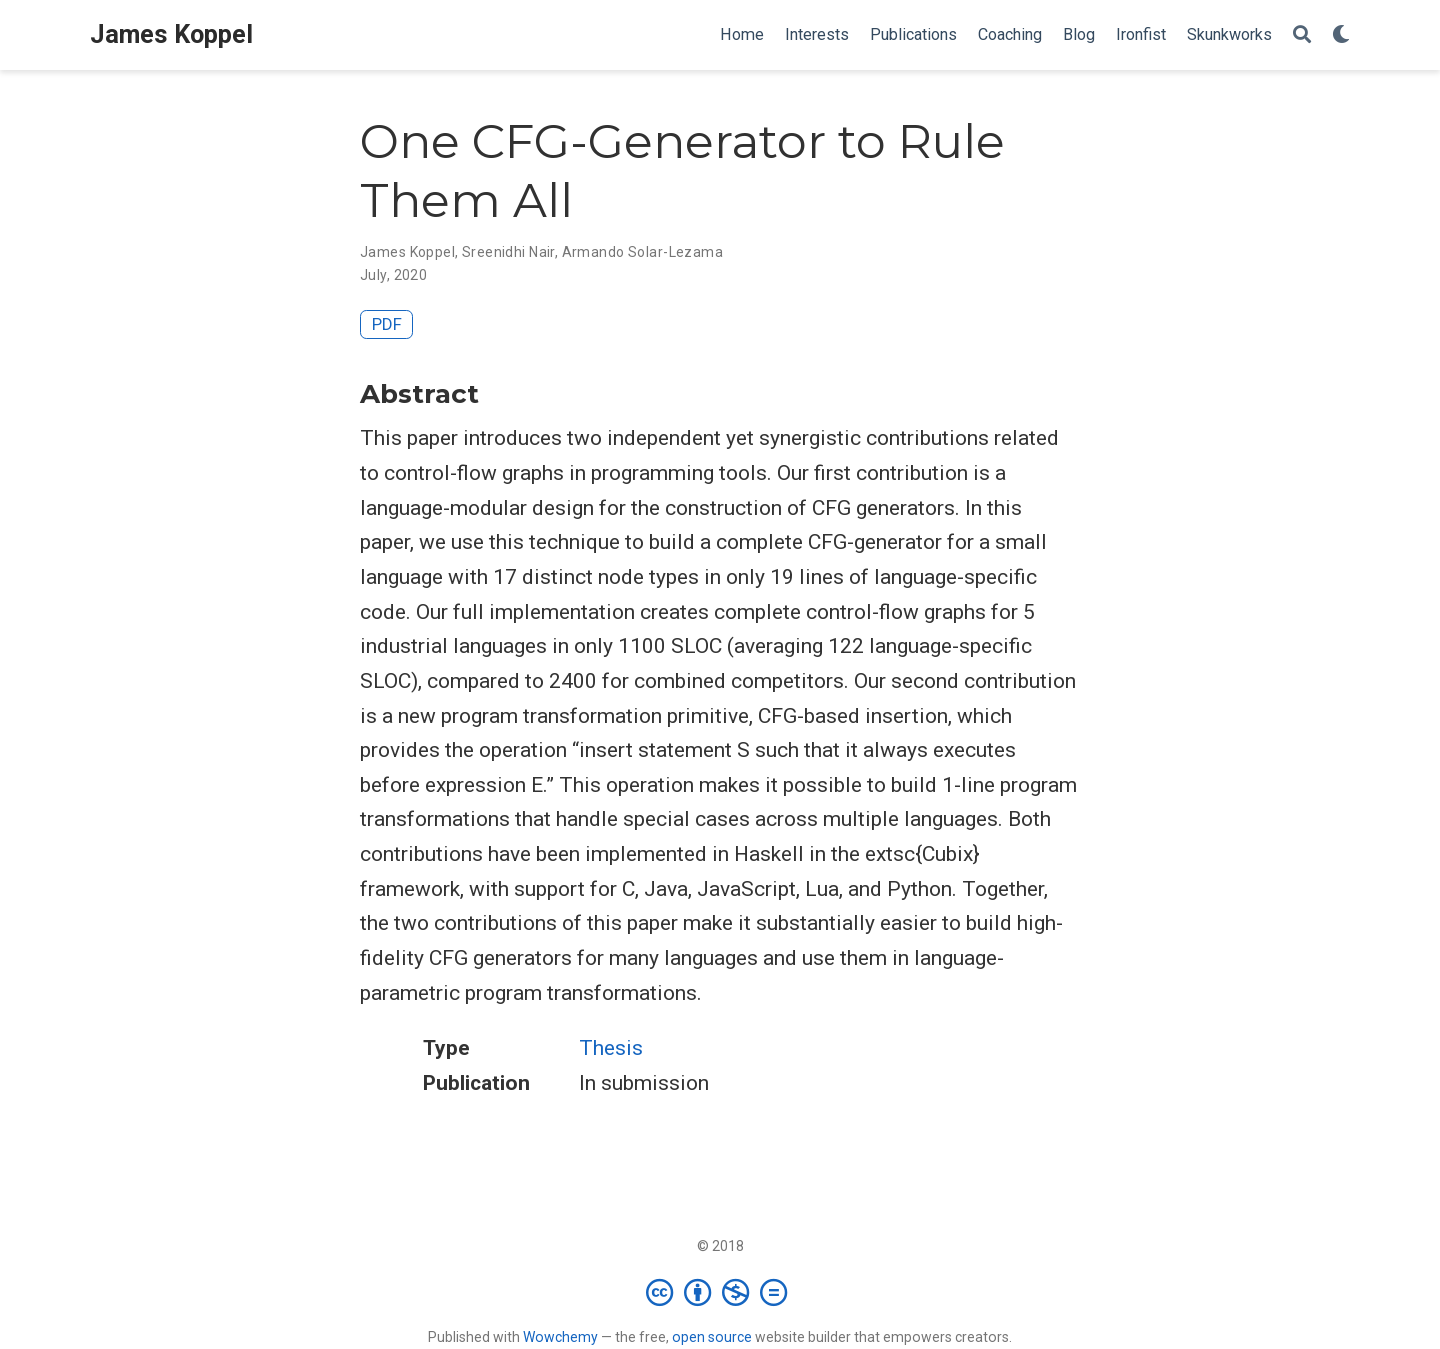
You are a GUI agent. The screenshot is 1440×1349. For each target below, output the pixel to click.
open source (712, 1337)
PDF (387, 324)
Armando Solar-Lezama (642, 252)
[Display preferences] (1341, 35)
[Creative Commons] (720, 1292)
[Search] (1302, 35)
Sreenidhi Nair (508, 252)
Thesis (611, 1048)
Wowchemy (560, 1337)
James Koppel (171, 34)
